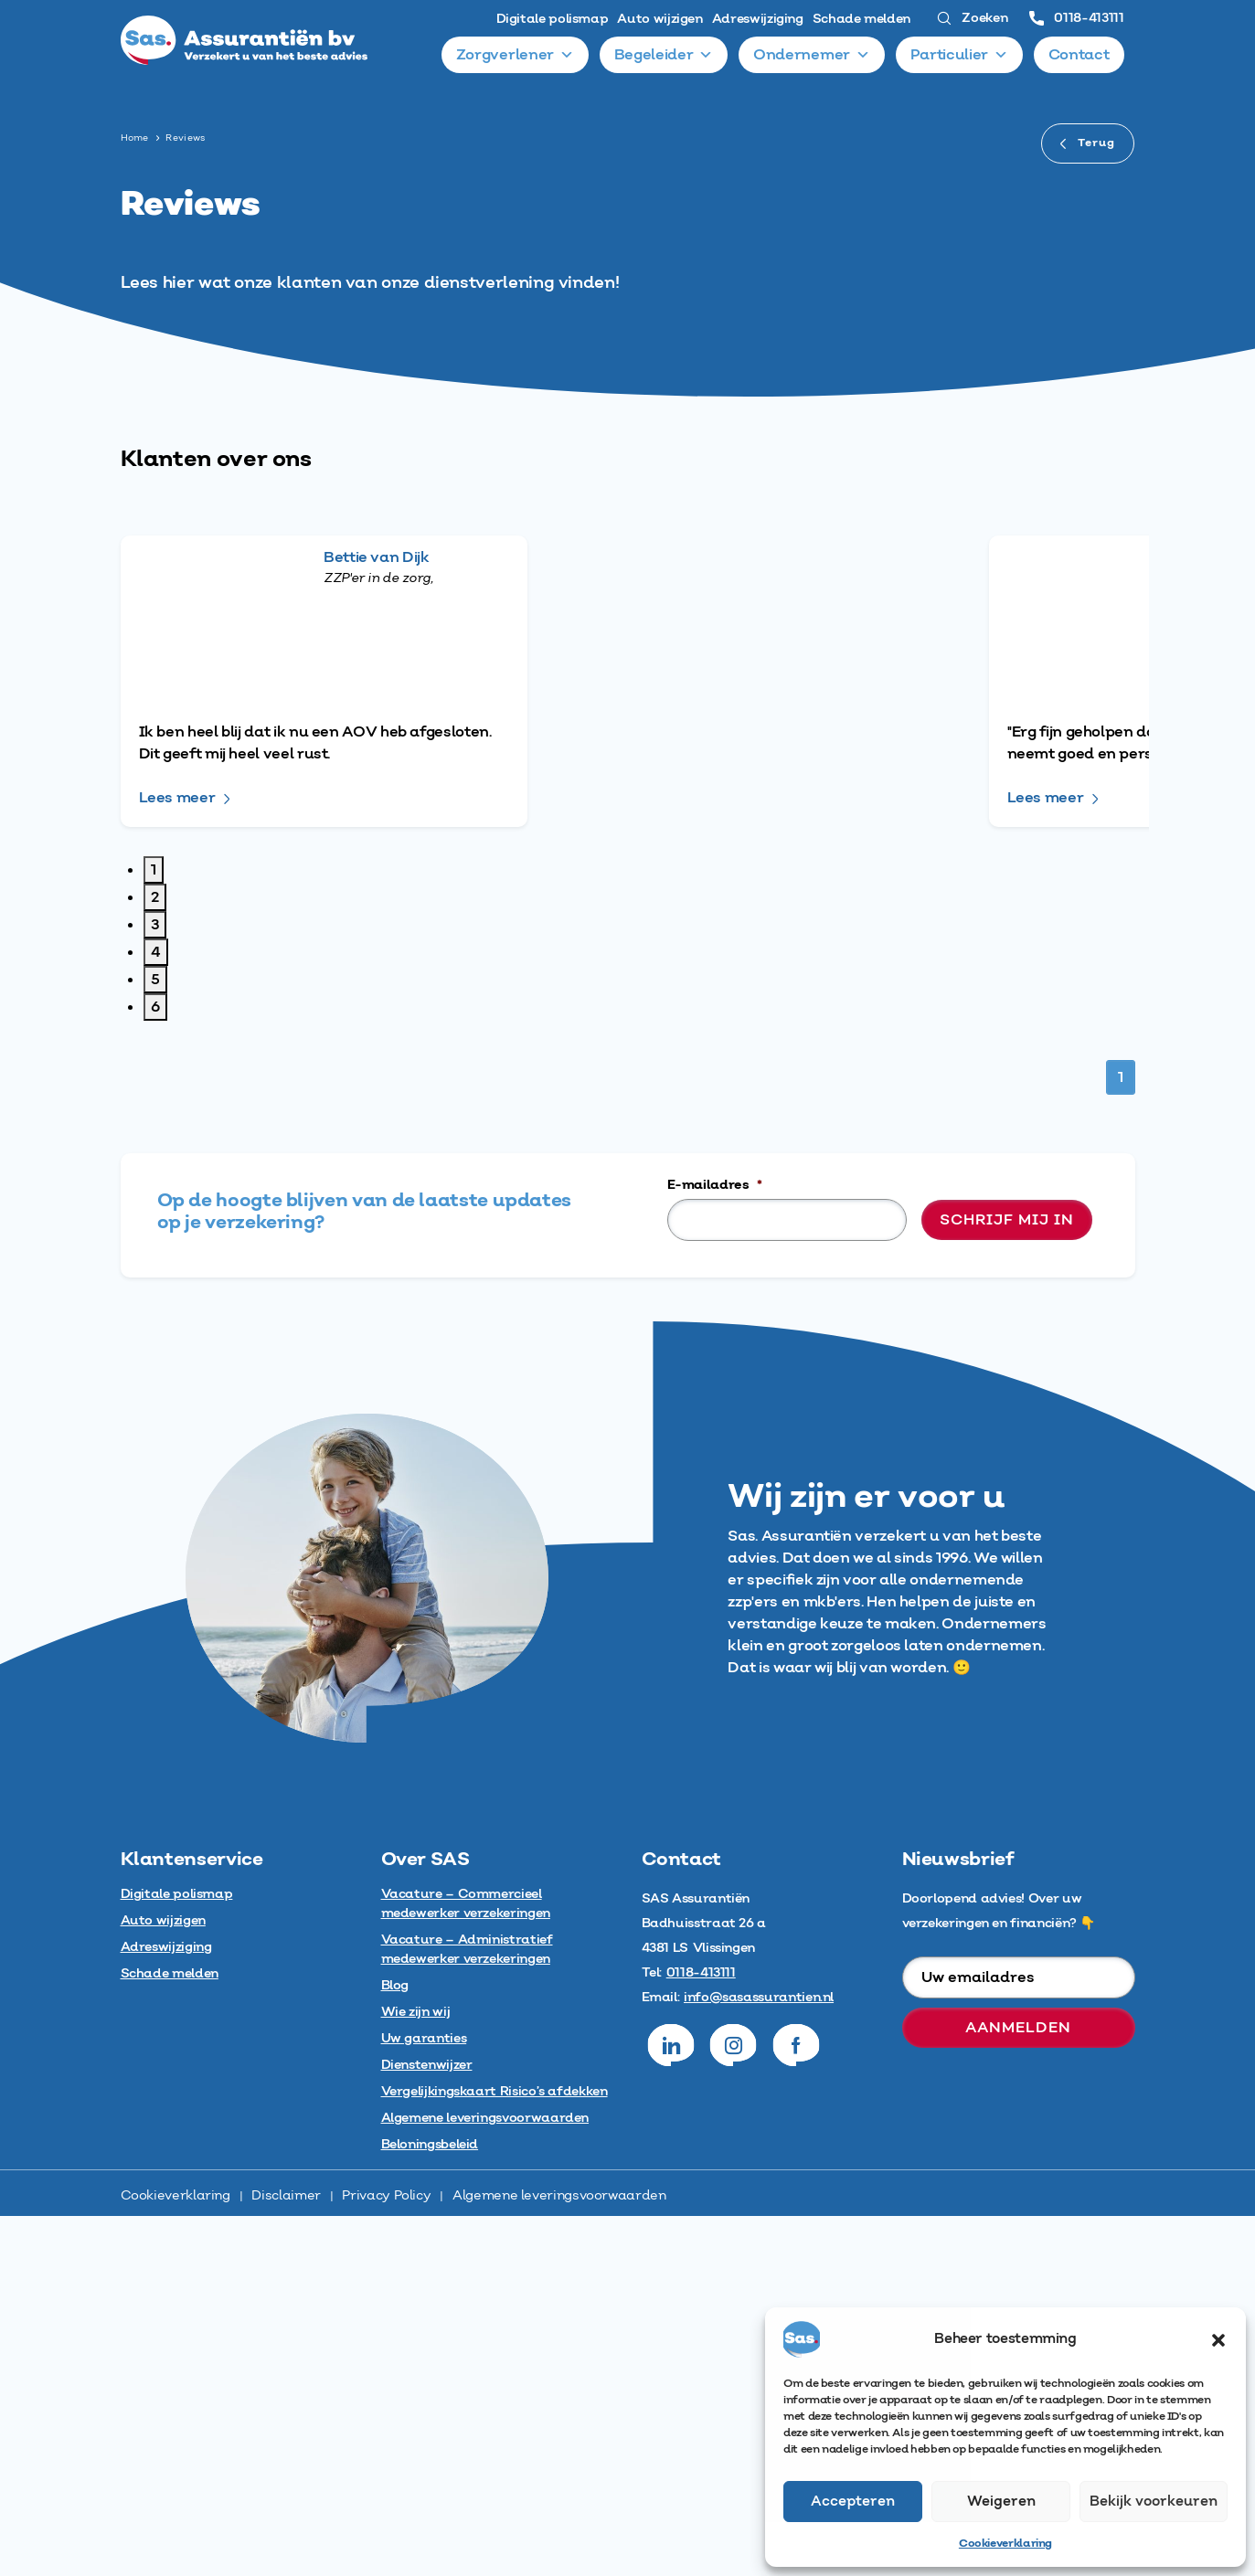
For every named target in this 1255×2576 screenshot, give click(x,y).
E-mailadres (714, 1545)
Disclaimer (285, 2556)
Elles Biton (926, 557)
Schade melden (861, 19)
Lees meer (177, 691)
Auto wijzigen (659, 19)
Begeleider (664, 55)
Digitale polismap (552, 19)
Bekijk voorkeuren (1154, 2501)
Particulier (959, 55)
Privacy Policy (386, 2556)
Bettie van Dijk (420, 557)
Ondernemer (812, 55)
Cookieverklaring (1005, 2543)
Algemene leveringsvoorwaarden (559, 2556)
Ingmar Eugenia (947, 1143)
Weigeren (1001, 2501)
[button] (1218, 2339)
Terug (1087, 143)
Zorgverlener (516, 55)
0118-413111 (1076, 18)
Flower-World (939, 808)
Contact (1078, 55)
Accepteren (853, 2501)
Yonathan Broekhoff (441, 1143)
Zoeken (972, 18)
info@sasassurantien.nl (759, 2357)
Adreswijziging (757, 19)
